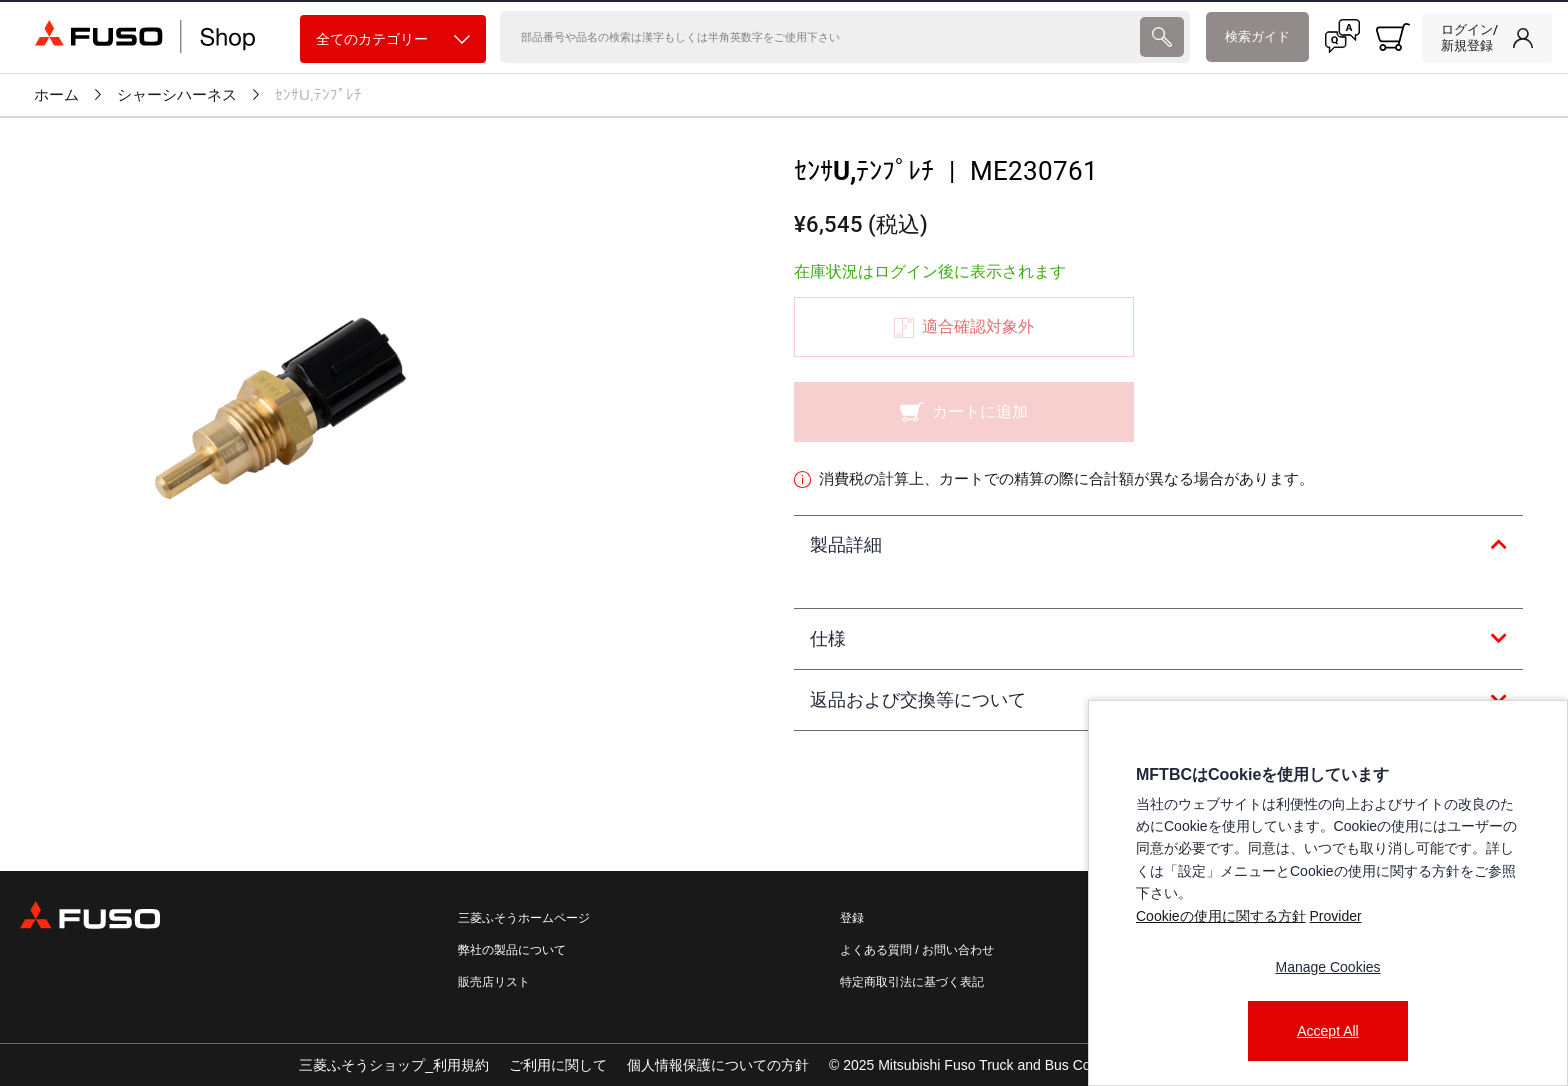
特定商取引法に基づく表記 (912, 982)
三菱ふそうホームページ (524, 918)
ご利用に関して (558, 1065)
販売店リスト (494, 982)
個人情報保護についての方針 (718, 1065)
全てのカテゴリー (393, 39)
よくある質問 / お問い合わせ (917, 950)
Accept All (1327, 1031)
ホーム (56, 95)
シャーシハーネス (177, 95)
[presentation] (1162, 37)
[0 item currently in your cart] (1393, 37)
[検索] (818, 37)
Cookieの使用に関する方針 (1221, 916)
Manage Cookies (1327, 967)
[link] (1487, 38)
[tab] (1158, 546)
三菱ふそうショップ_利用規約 (394, 1065)
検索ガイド (1257, 36)
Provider (1335, 916)
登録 (852, 918)
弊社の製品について (512, 950)
